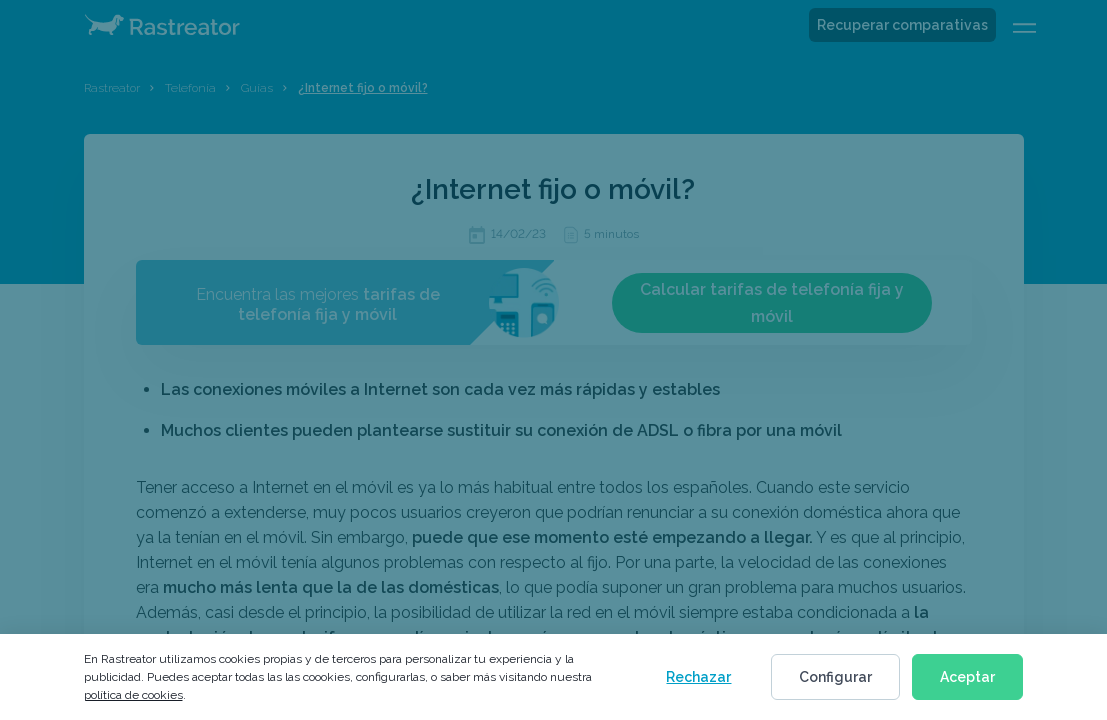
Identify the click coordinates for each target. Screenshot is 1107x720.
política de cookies (133, 695)
